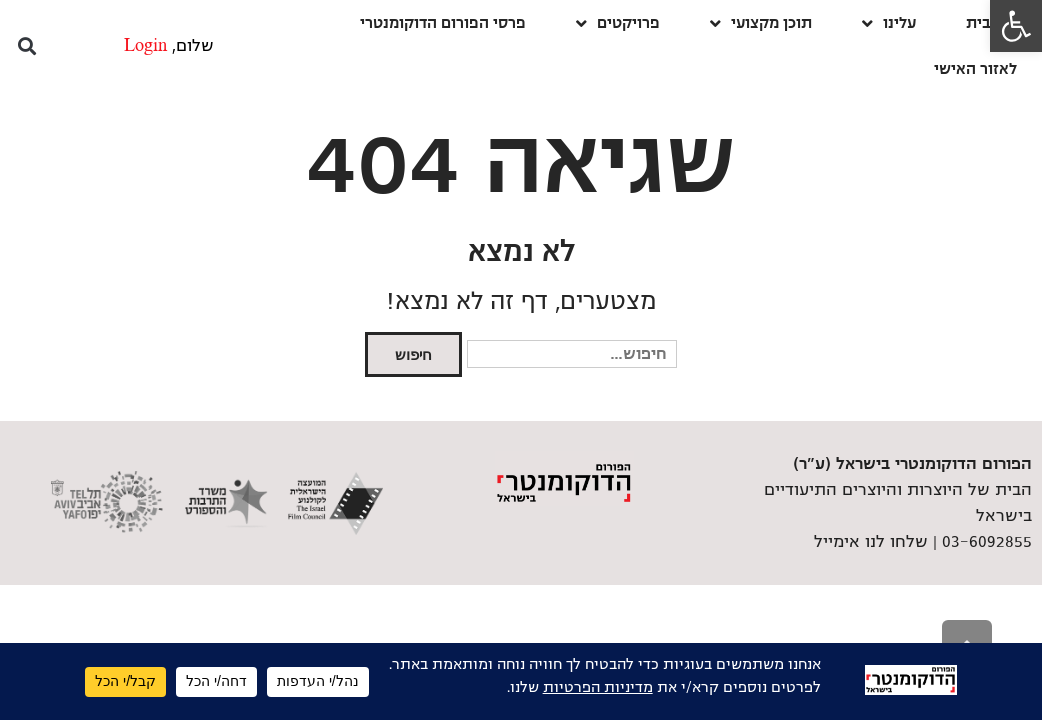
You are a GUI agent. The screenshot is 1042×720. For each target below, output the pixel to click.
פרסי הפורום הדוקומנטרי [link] (443, 22)
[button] (26, 46)
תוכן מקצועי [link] (761, 23)
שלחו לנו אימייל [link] (871, 542)
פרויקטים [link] (618, 23)
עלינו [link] (889, 23)
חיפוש (413, 354)
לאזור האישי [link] (975, 68)
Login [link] (145, 46)
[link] (1016, 26)
